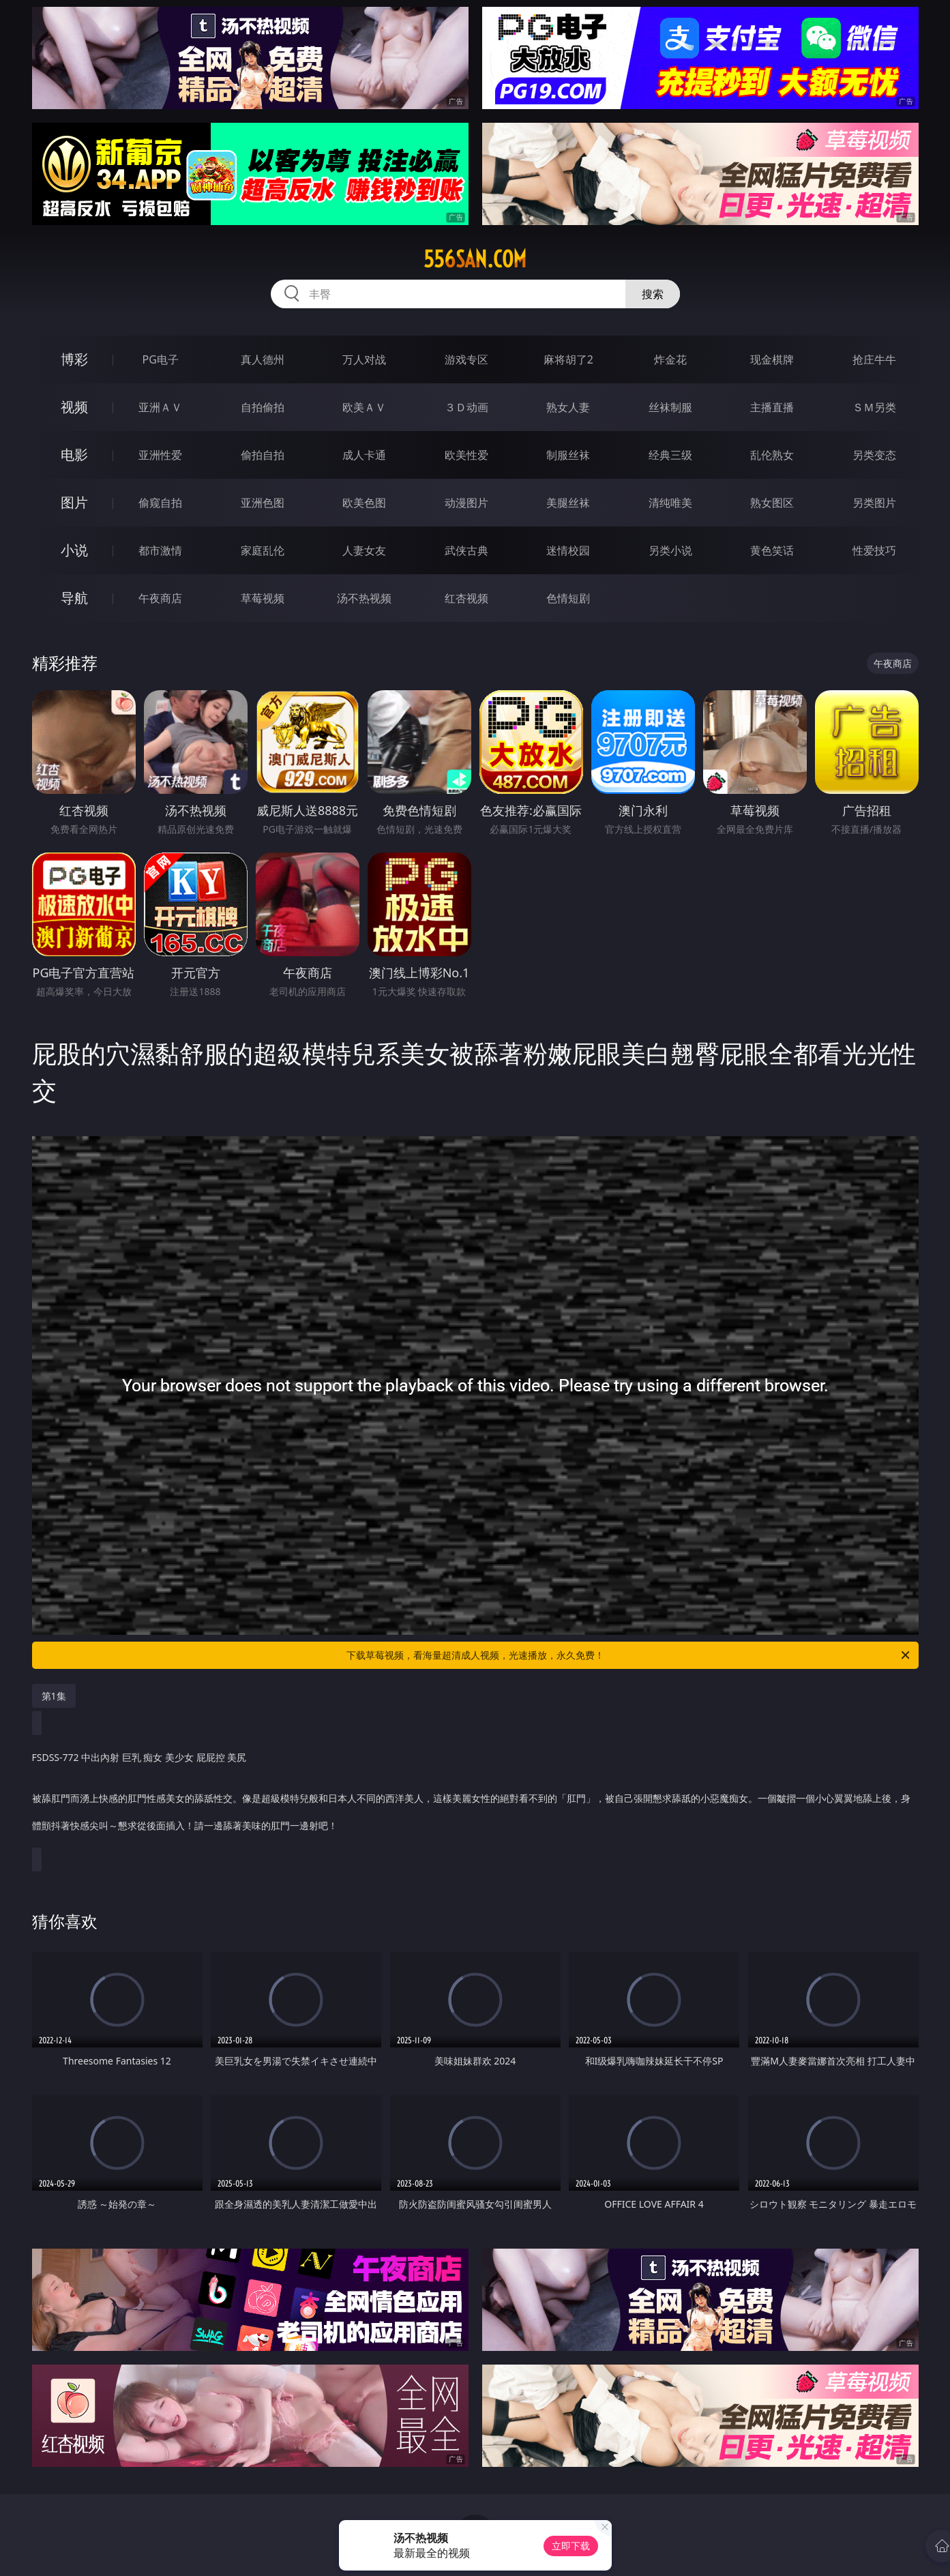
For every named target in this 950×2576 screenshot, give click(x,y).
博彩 (74, 359)
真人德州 (262, 359)
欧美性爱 (466, 454)
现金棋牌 (772, 359)
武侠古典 (466, 550)
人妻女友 (364, 550)
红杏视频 (466, 598)
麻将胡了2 (568, 359)
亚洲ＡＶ (160, 407)
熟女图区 (772, 502)
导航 (74, 598)
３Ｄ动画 (466, 407)
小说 (74, 550)
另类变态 (874, 454)
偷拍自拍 (262, 454)
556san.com (475, 259)
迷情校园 (568, 550)
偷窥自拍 (160, 502)
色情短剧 (568, 598)
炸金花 (670, 359)
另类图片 (874, 502)
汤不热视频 (364, 598)
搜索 (653, 293)
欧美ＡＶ (364, 407)
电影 (74, 454)
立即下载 (571, 2545)
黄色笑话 (772, 550)
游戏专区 (466, 359)
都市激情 (160, 550)
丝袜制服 (670, 407)
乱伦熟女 (772, 454)
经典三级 (670, 454)
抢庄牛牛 (874, 359)
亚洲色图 (262, 502)
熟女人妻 (568, 407)
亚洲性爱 (160, 454)
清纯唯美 (670, 502)
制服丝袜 (568, 454)
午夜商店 (160, 598)
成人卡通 (364, 454)
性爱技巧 (874, 550)
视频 (74, 407)
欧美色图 (364, 502)
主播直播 (772, 407)
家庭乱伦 (262, 550)
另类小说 (670, 550)
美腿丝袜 (568, 502)
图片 (74, 502)
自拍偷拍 (262, 407)
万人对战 (364, 359)
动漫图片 (466, 502)
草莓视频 (262, 598)
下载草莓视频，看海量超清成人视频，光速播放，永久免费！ (629, 1655)
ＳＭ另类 (874, 407)
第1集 (54, 1695)
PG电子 (161, 359)
